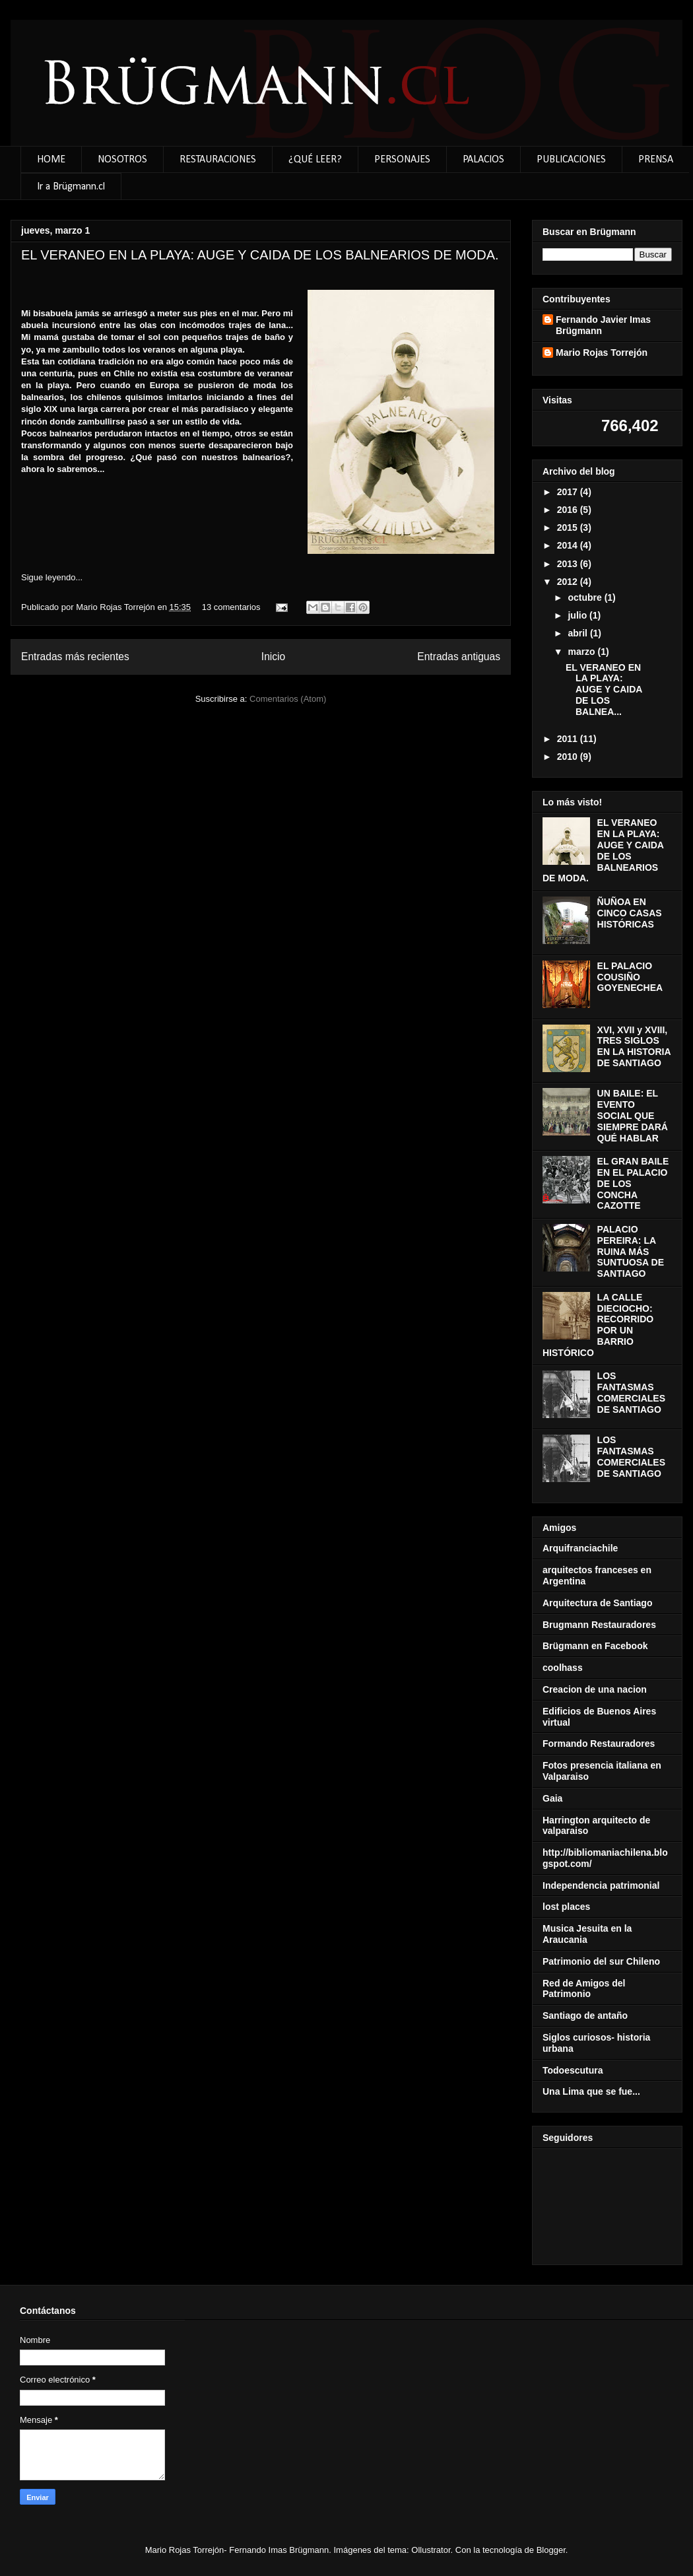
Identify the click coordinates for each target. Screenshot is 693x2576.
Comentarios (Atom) (287, 699)
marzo (582, 651)
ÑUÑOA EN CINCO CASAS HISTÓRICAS (629, 913)
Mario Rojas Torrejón (116, 607)
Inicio (273, 656)
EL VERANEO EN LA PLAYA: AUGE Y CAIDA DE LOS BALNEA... (604, 689)
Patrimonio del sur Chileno (601, 1961)
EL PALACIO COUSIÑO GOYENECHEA (630, 977)
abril (578, 633)
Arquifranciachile (580, 1548)
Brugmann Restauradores (599, 1624)
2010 (568, 756)
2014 (568, 545)
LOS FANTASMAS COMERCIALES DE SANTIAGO (631, 1392)
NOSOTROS (122, 159)
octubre (586, 597)
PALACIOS (483, 159)
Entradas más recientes (75, 656)
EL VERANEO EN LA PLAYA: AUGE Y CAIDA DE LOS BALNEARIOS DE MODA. (260, 255)
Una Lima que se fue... (591, 2091)
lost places (566, 1906)
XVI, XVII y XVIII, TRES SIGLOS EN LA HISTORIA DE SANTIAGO (634, 1046)
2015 (568, 527)
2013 (568, 564)
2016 (568, 509)
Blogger (551, 2550)
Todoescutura (573, 2070)
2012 (568, 581)
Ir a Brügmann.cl (71, 187)
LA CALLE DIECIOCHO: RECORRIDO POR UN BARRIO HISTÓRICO (598, 1325)
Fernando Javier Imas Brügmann (603, 325)
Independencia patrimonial (601, 1885)
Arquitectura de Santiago (597, 1603)
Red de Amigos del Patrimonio (584, 1989)
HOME (51, 159)
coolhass (563, 1667)
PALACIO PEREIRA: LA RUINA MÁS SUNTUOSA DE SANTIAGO (630, 1251)
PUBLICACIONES (571, 159)
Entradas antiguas (458, 656)
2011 (568, 738)
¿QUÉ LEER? (315, 159)
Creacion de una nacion (595, 1689)
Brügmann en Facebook (595, 1646)
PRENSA (655, 159)
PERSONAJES (402, 159)
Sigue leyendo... (51, 577)
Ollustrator (430, 2550)
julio (578, 615)
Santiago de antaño (585, 2015)
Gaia (552, 1798)
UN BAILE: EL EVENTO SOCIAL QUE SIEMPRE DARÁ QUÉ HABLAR (632, 1115)
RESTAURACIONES (218, 159)
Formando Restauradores (599, 1743)
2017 (568, 492)
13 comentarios (231, 607)
